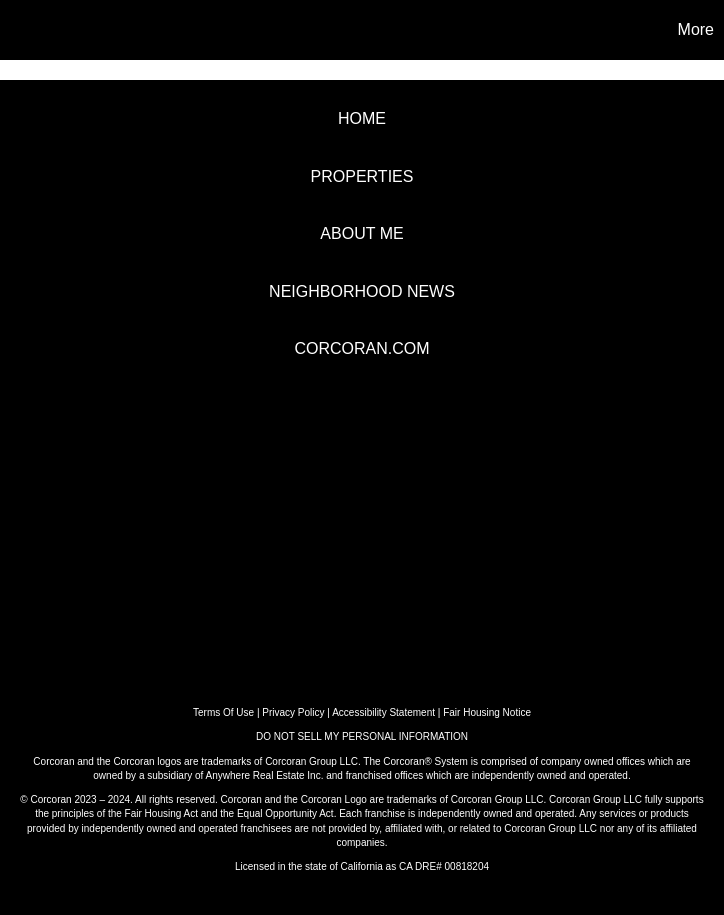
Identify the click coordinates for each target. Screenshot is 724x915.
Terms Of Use (223, 712)
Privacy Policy (293, 712)
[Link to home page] (25, 30)
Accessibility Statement (383, 712)
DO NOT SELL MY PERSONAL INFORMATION (362, 736)
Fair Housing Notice (487, 712)
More (696, 29)
